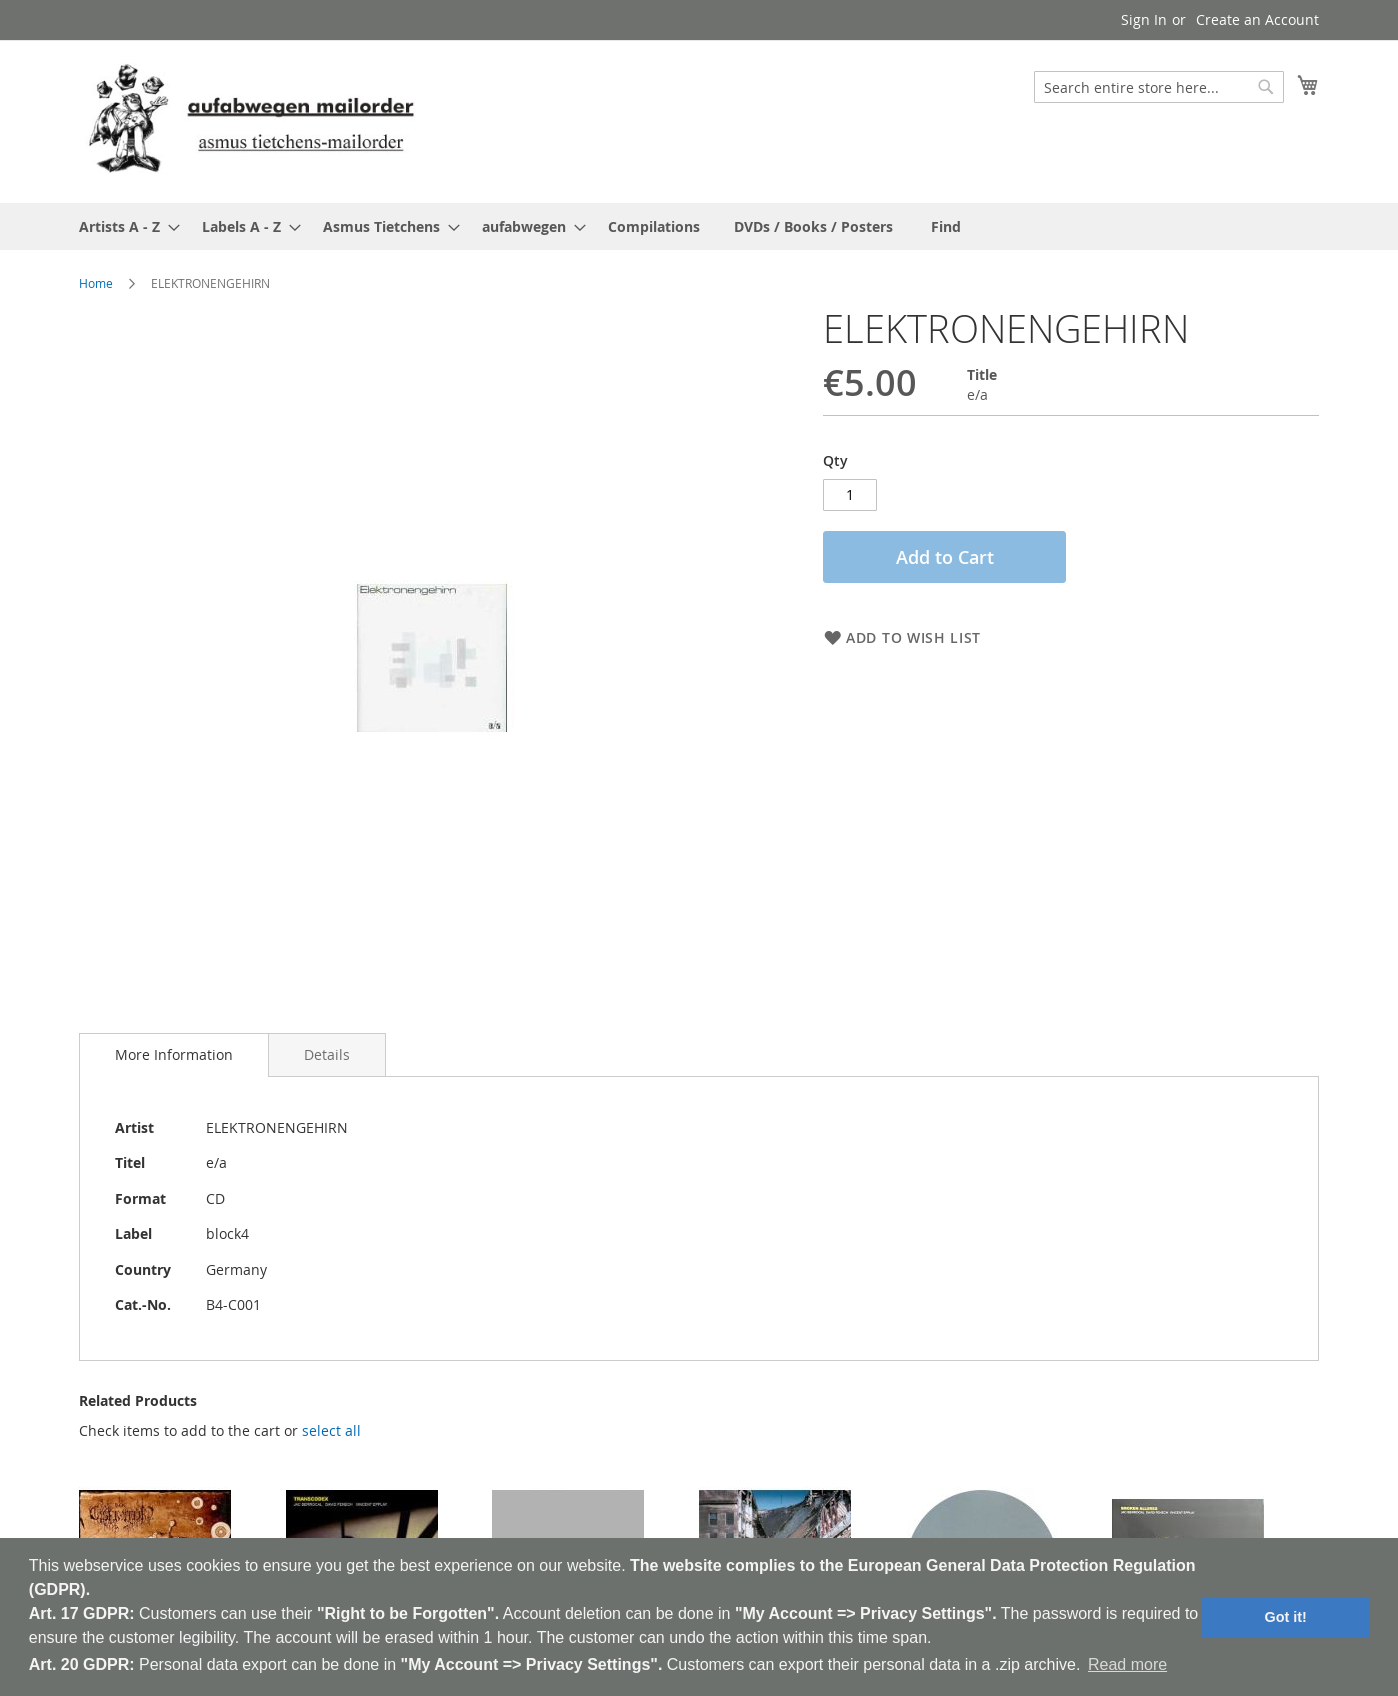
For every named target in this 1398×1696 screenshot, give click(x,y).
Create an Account (1257, 19)
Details (327, 1036)
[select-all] (331, 1413)
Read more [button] (1127, 1664)
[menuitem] (123, 226)
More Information (174, 1036)
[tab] (174, 1037)
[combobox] (1159, 87)
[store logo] (251, 120)
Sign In (1144, 19)
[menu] (699, 226)
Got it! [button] (1286, 1617)
